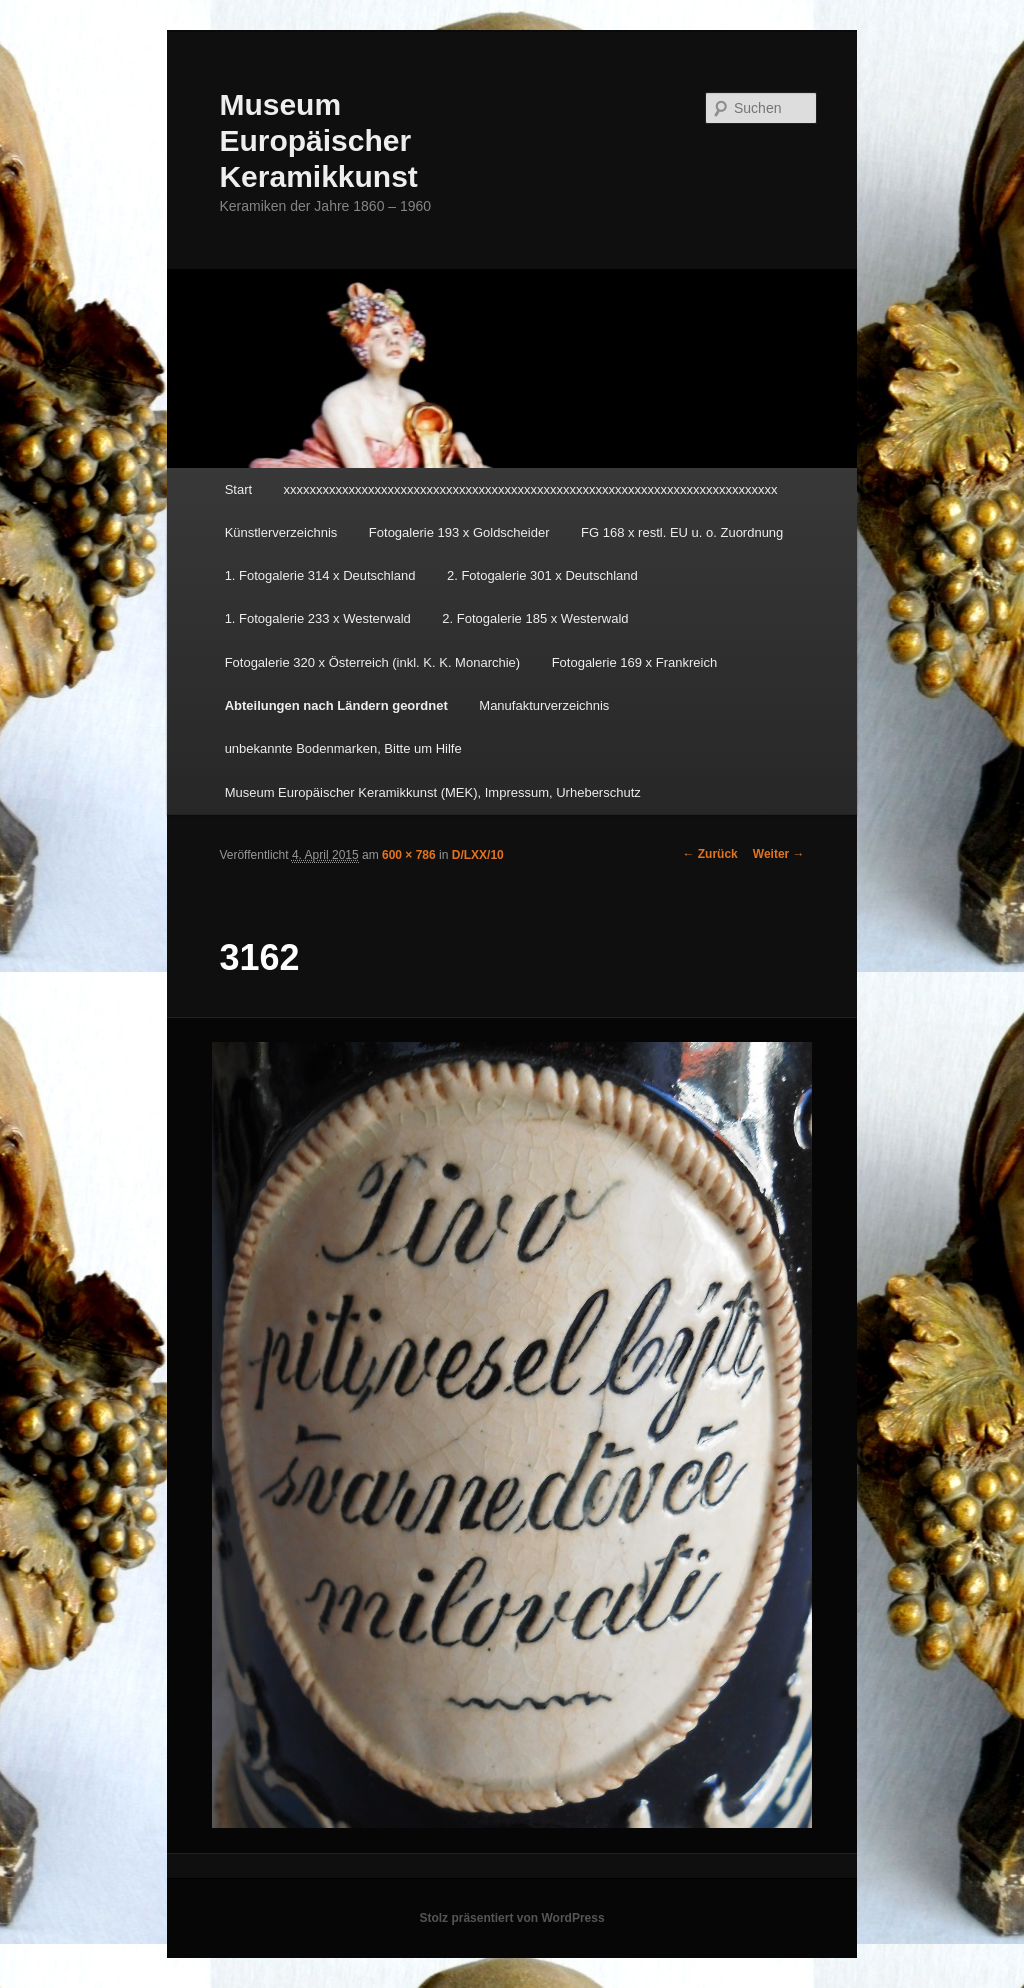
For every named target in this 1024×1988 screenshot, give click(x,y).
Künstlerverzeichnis (281, 532)
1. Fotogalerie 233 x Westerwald (318, 618)
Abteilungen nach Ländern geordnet (336, 705)
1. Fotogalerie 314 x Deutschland (320, 575)
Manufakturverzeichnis (544, 705)
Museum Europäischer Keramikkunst (318, 140)
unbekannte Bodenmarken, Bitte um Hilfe (343, 748)
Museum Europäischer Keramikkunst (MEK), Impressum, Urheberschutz (433, 792)
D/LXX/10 (478, 855)
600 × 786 (409, 855)
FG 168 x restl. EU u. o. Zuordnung (682, 532)
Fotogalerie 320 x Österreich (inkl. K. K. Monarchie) (373, 662)
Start (238, 489)
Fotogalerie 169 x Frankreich (634, 662)
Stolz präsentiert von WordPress (511, 1918)
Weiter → (779, 854)
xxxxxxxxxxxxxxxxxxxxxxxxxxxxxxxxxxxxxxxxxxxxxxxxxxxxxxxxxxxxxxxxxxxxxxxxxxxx (531, 489)
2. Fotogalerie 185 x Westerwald (535, 618)
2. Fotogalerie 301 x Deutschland (542, 575)
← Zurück (709, 854)
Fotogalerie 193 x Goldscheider (459, 532)
